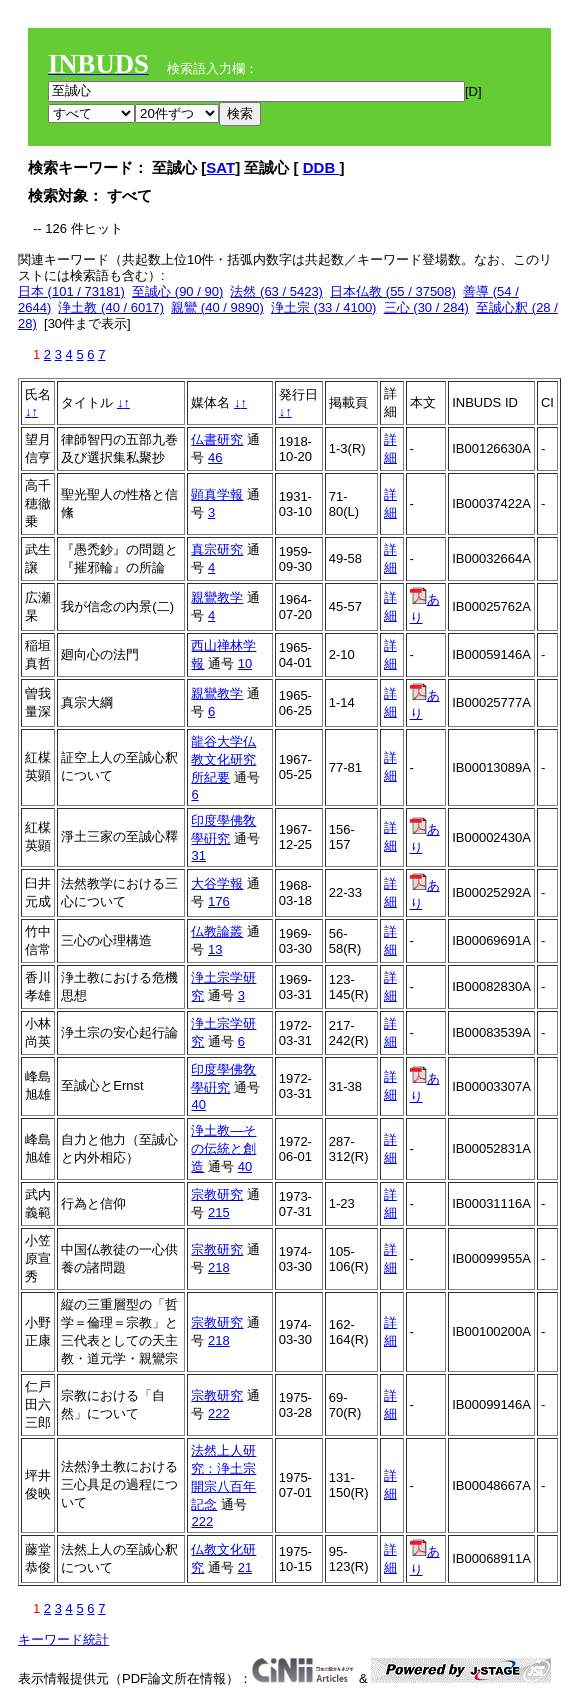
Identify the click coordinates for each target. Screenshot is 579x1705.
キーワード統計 (63, 1639)
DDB (321, 167)
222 (219, 1413)
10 (245, 663)
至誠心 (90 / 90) (177, 291)
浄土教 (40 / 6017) (111, 307)
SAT (220, 167)
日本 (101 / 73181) (71, 291)
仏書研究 (217, 439)
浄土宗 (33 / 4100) (324, 307)
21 (245, 1567)
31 (198, 855)
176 (219, 901)
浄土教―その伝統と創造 (223, 1148)
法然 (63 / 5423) (276, 291)
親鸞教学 (217, 597)
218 (219, 1267)
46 (215, 457)
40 (198, 1104)
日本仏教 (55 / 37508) (393, 291)
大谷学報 (217, 883)
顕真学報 (217, 494)
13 (215, 949)
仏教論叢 (217, 931)
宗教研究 (217, 1194)
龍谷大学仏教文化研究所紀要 (223, 759)
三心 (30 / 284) (426, 307)
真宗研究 (217, 549)
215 (219, 1212)
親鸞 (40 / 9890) (217, 307)
